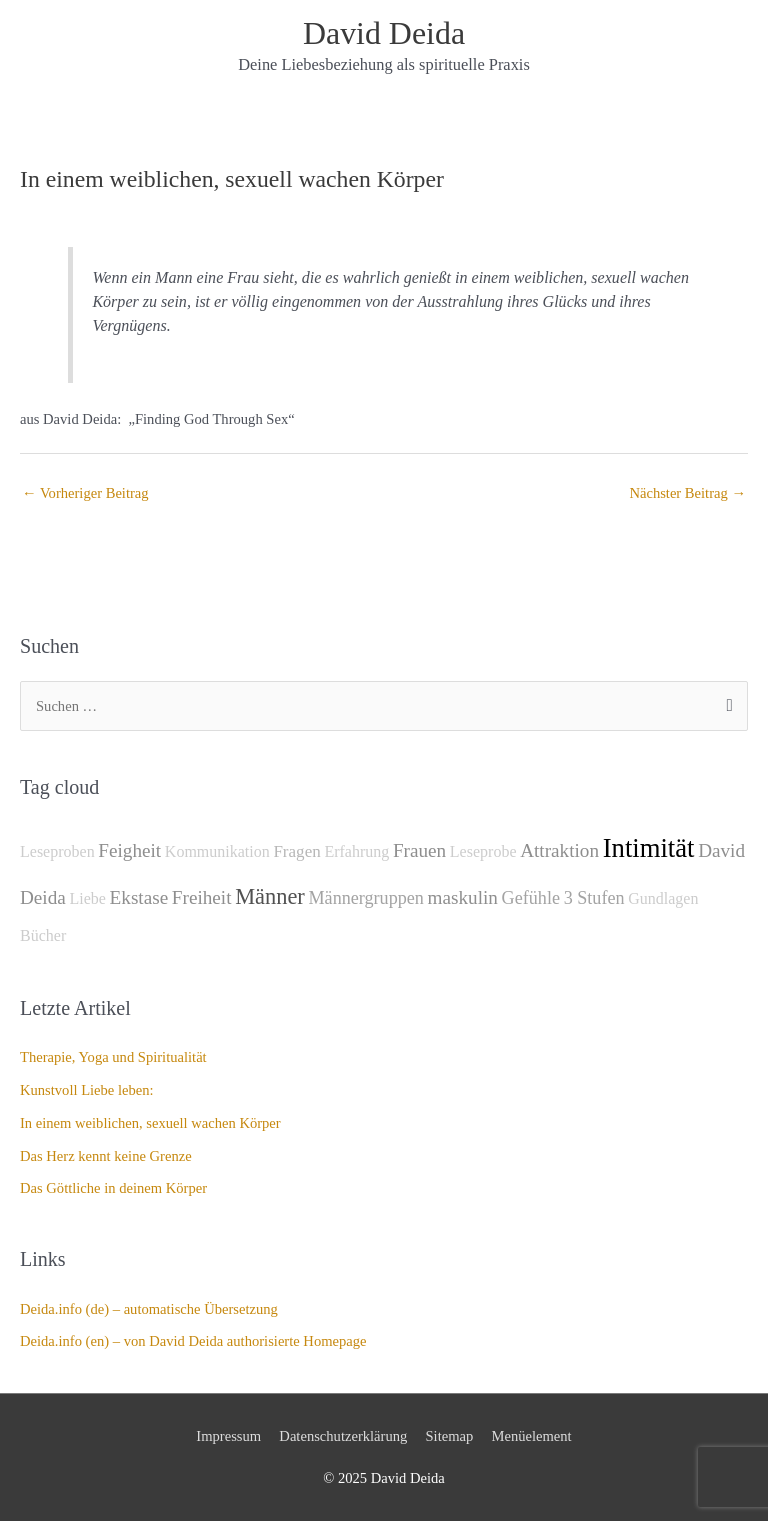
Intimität (649, 848)
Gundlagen (663, 898)
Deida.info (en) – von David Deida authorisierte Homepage (193, 1341)
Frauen (419, 850)
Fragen (296, 851)
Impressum (228, 1436)
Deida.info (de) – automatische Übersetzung (149, 1309)
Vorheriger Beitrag (85, 493)
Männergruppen (365, 898)
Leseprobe (483, 851)
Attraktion (559, 850)
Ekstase (139, 897)
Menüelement (532, 1436)
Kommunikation (217, 851)
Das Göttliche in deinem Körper (113, 1188)
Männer (270, 896)
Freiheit (202, 897)
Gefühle (531, 898)
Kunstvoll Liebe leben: (87, 1090)
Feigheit (129, 850)
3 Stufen (594, 898)
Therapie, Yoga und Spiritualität (113, 1057)
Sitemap (450, 1436)
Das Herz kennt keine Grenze (106, 1156)
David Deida (384, 33)
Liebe (87, 898)
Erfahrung (356, 851)
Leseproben (57, 851)
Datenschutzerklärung (343, 1436)
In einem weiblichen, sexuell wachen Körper (150, 1123)
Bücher (43, 935)
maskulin (463, 897)
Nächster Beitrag (687, 493)
